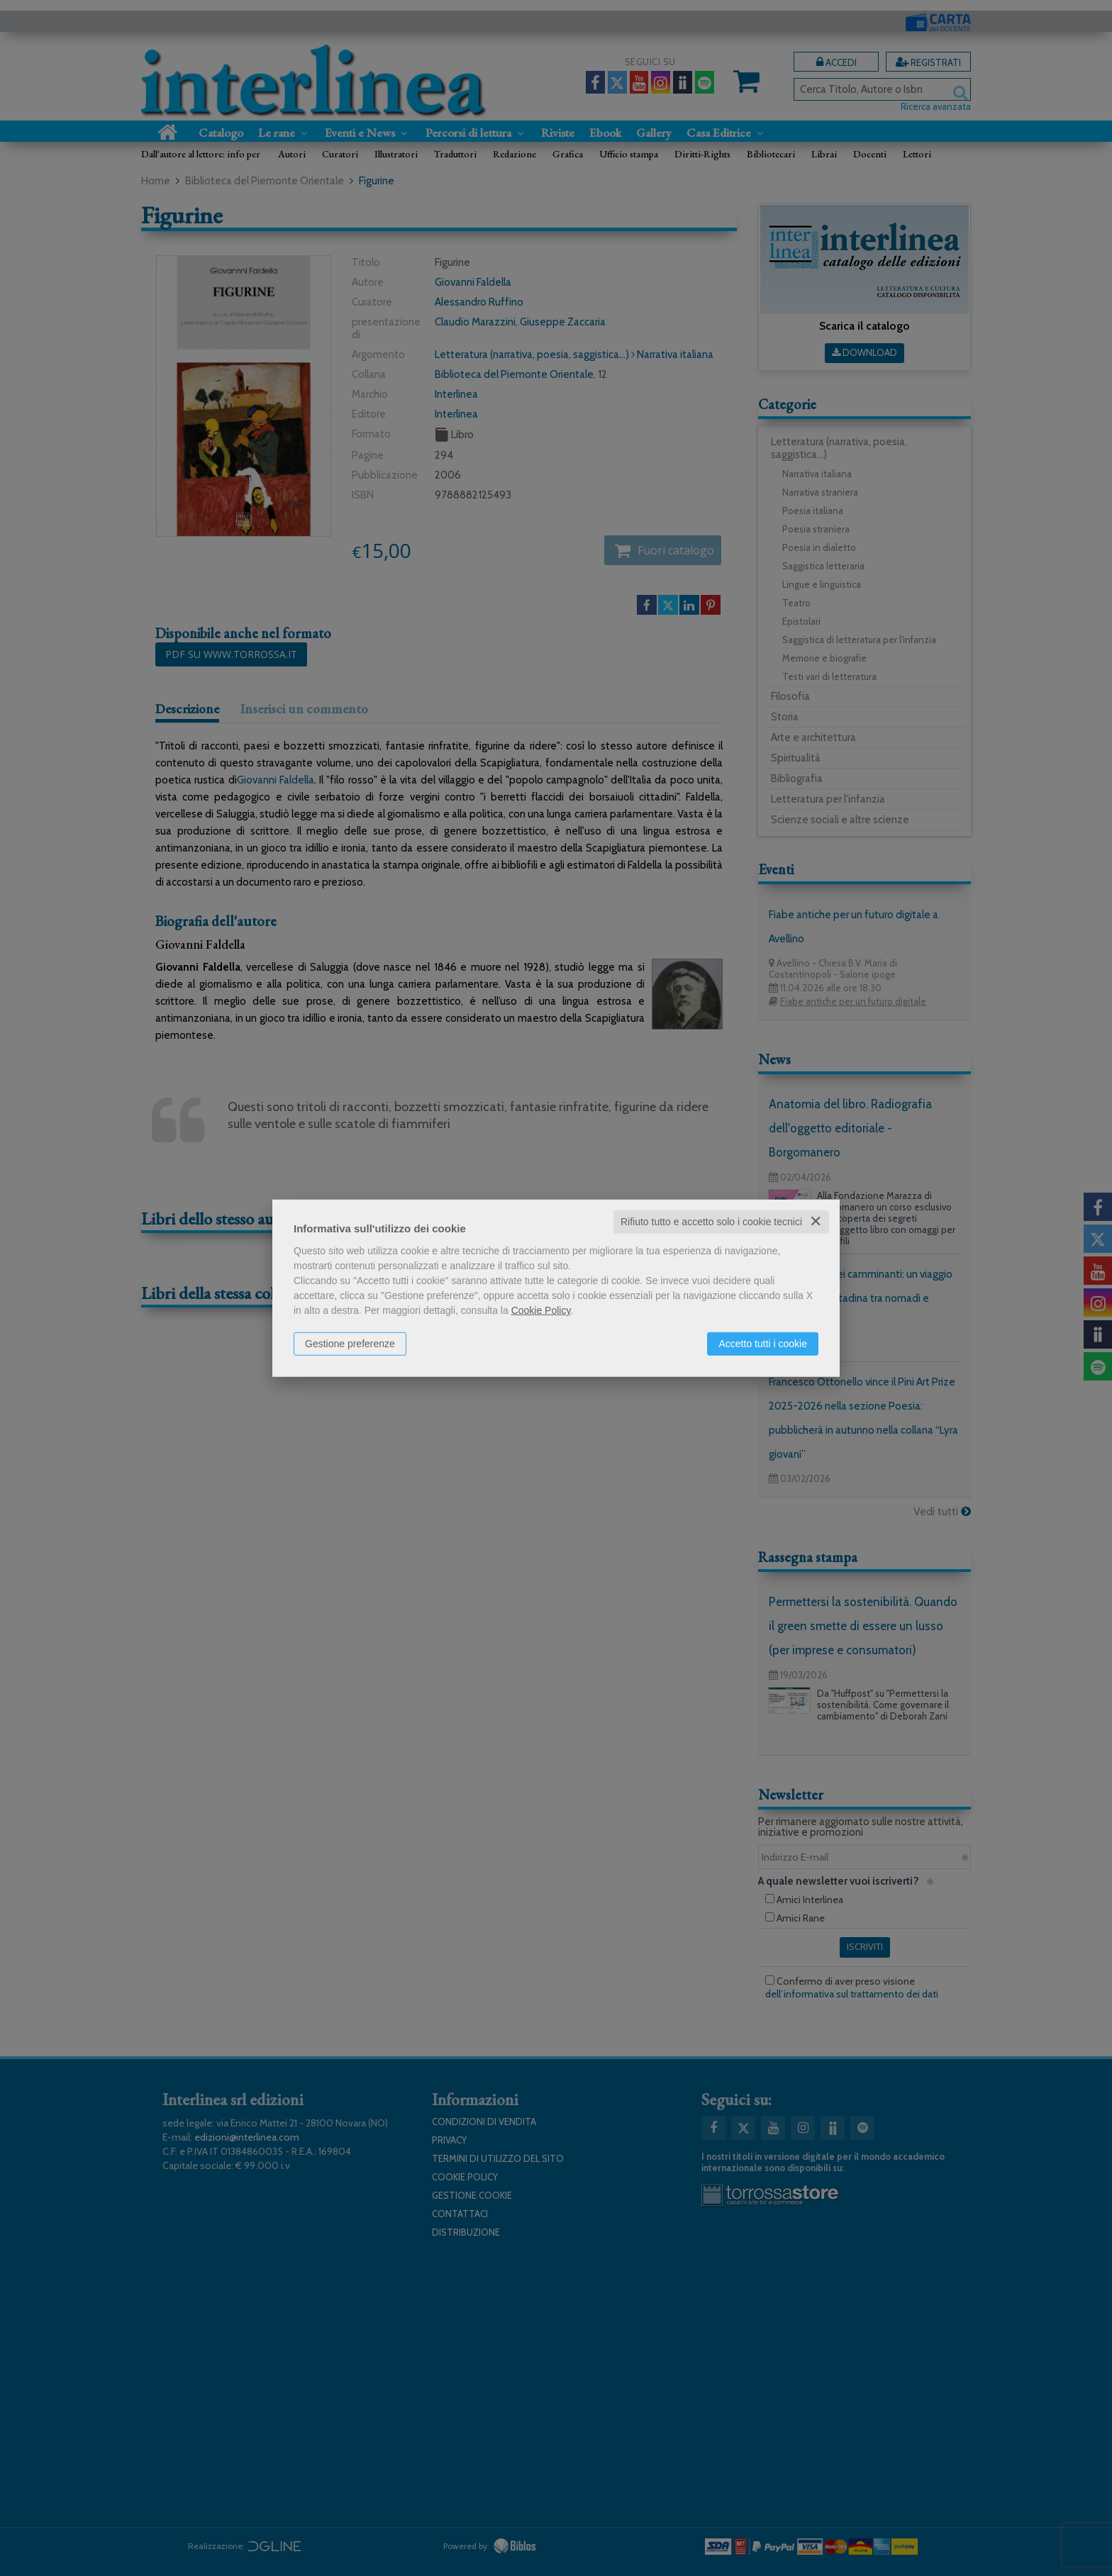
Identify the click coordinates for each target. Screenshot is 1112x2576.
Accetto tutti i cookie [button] (762, 1343)
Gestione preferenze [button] (350, 1343)
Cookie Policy (541, 1310)
